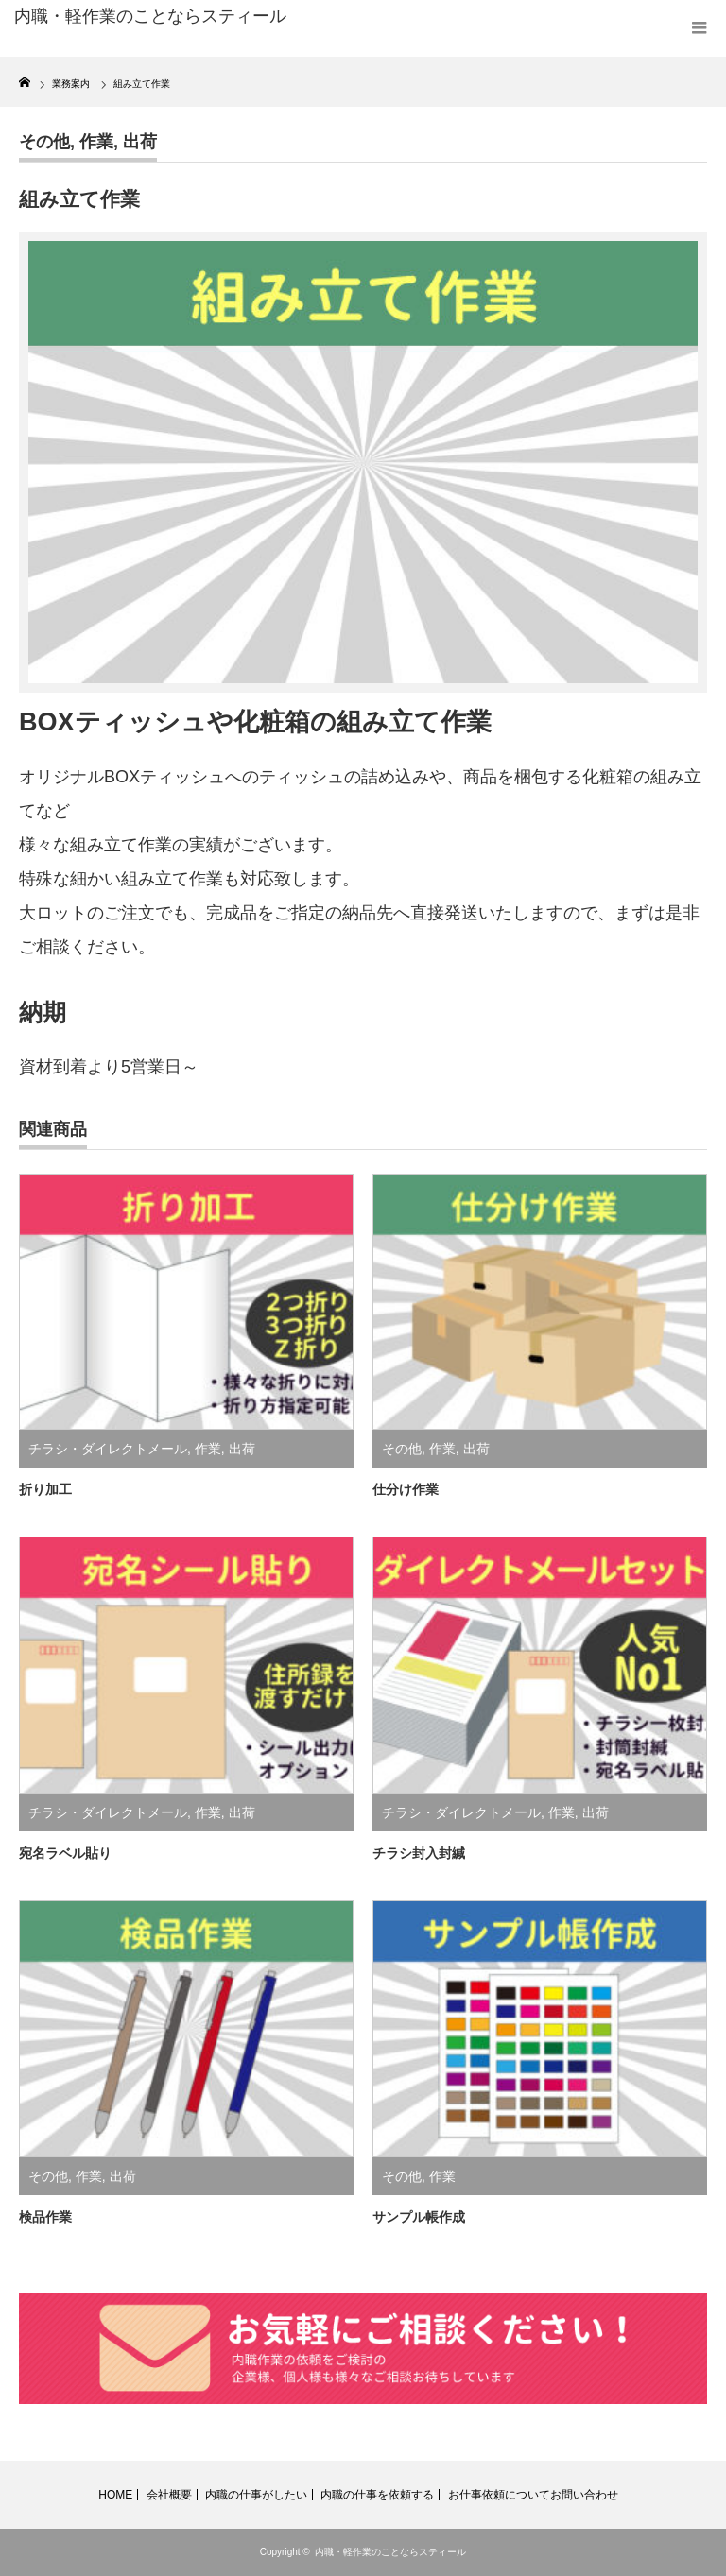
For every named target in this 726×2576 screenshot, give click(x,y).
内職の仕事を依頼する (377, 2494)
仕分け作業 (405, 1489)
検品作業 (45, 2216)
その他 (44, 141)
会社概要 (169, 2494)
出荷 (140, 141)
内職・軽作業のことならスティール (390, 2552)
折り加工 (45, 1489)
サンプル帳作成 (418, 2216)
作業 (96, 141)
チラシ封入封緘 (418, 1853)
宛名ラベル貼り (65, 1853)
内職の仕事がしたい (256, 2494)
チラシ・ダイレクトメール (107, 1448)
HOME (115, 2494)
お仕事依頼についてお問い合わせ (533, 2494)
